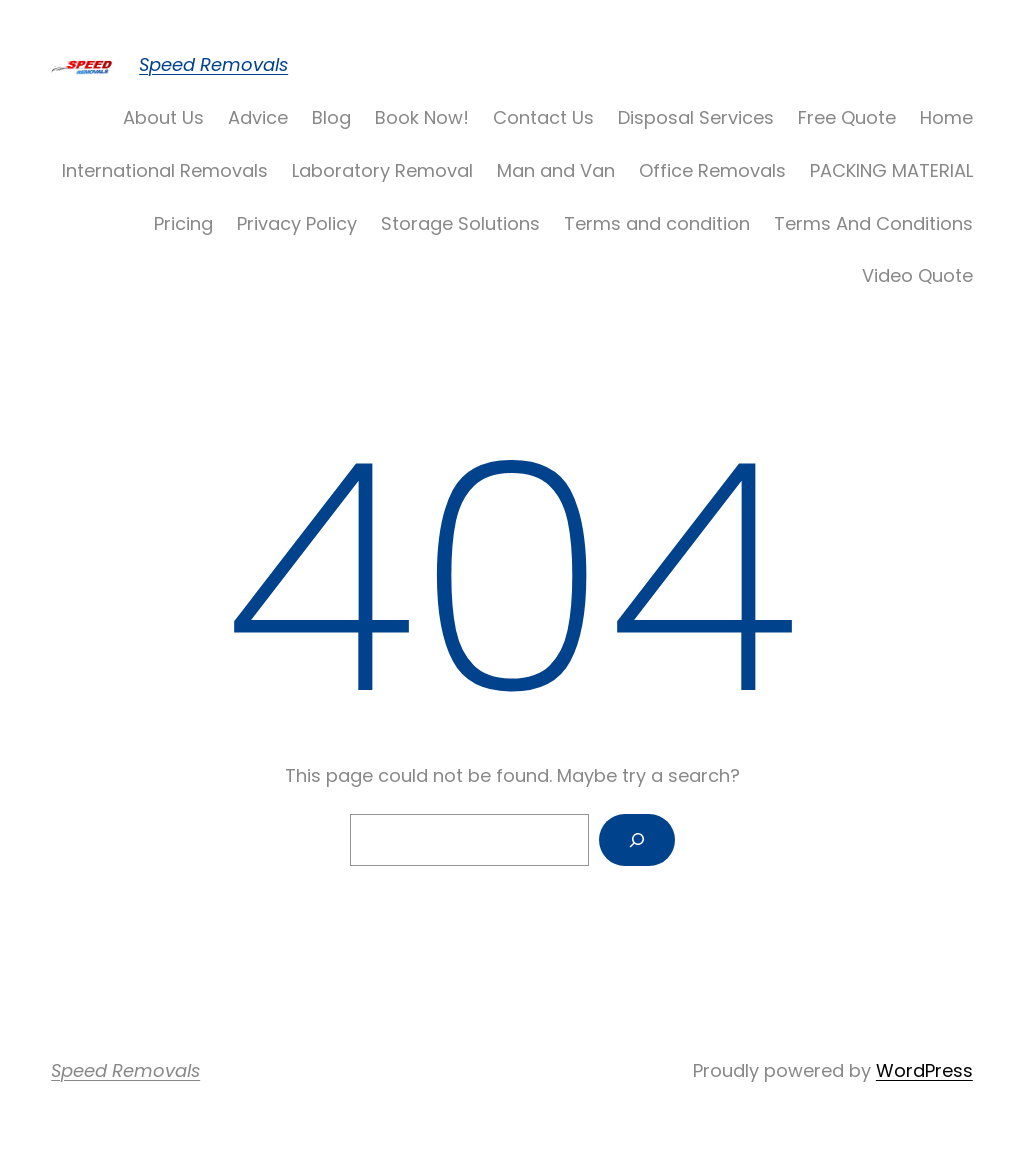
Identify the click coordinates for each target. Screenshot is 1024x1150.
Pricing (183, 223)
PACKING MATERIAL (891, 170)
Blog (331, 117)
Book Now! (422, 117)
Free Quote (847, 117)
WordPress (924, 1070)
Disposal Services (696, 117)
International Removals (165, 170)
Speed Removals (213, 64)
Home (946, 117)
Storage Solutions (460, 223)
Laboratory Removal (382, 170)
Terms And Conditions (873, 223)
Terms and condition (657, 223)
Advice (258, 117)
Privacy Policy (297, 223)
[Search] (637, 840)
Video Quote (917, 275)
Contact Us (543, 117)
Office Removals (712, 170)
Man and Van (556, 170)
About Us (163, 117)
